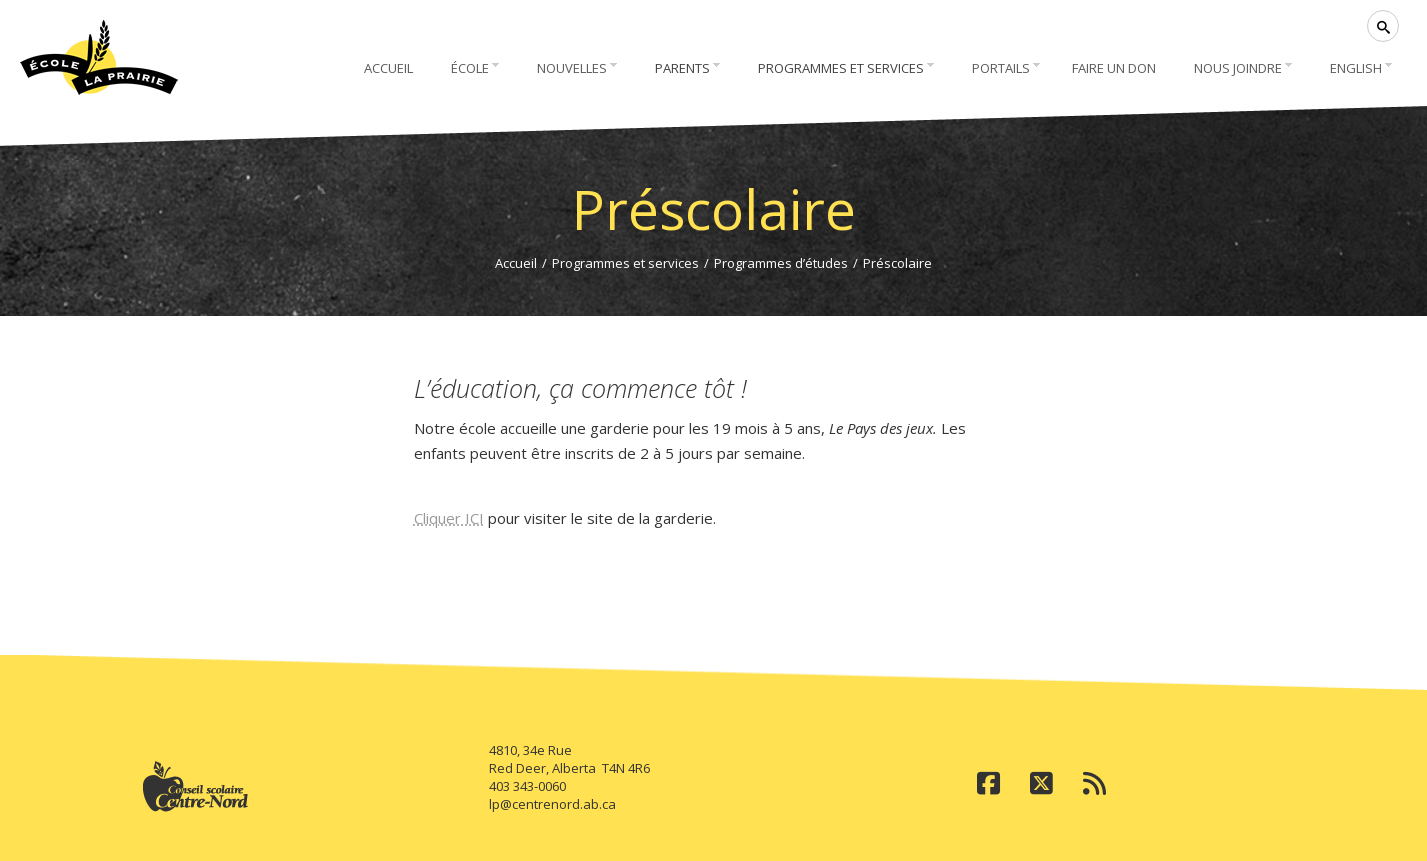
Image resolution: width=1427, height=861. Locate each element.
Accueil (516, 263)
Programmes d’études (781, 263)
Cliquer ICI (449, 518)
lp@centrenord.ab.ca (552, 804)
